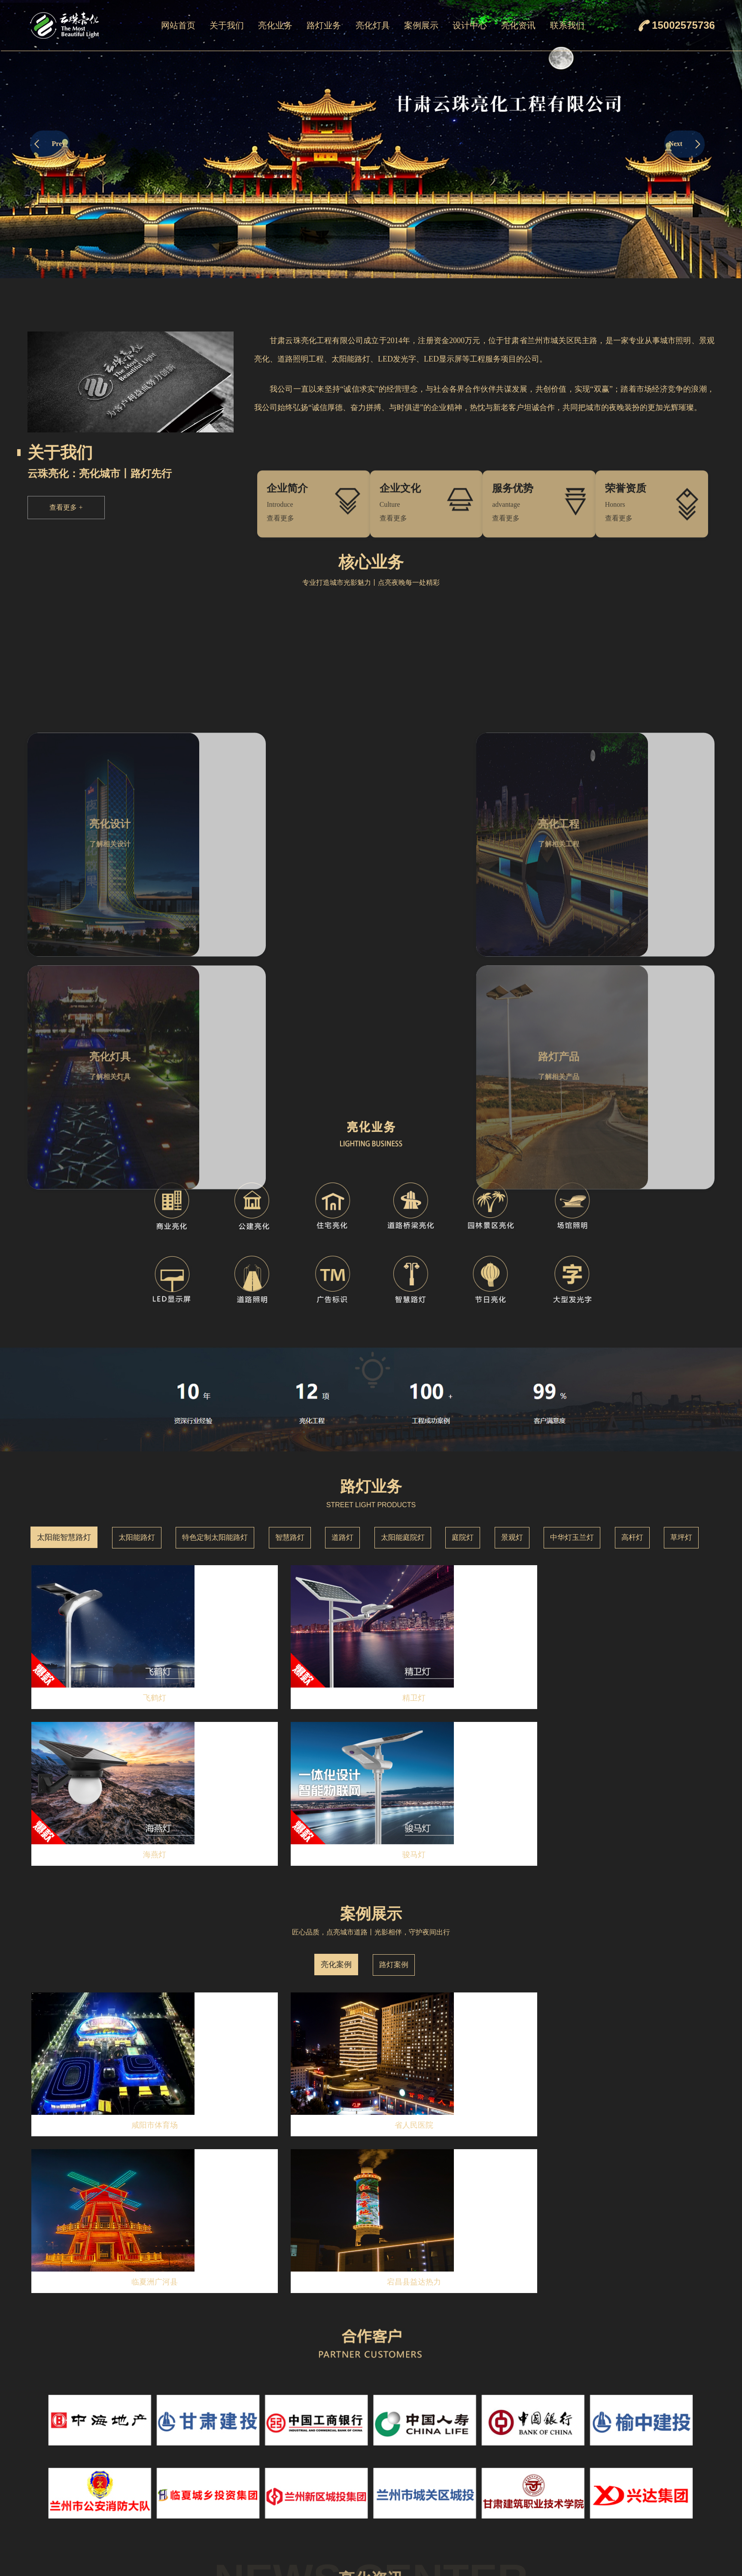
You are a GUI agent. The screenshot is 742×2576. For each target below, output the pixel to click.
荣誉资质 (577, 2058)
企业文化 (226, 2466)
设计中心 (470, 25)
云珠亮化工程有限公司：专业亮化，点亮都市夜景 (103, 2342)
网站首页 (178, 25)
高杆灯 (632, 1292)
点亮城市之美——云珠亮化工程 (75, 2255)
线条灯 (420, 2484)
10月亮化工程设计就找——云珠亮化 (82, 2298)
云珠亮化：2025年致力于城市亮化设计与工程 (96, 2168)
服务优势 (226, 2502)
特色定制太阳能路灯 (215, 1292)
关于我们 (227, 25)
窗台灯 (420, 2520)
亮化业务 (275, 25)
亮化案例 (336, 1562)
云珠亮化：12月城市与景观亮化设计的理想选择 (99, 2212)
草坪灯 (681, 1292)
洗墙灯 (420, 2448)
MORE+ (534, 2062)
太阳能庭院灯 (403, 1292)
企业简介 (226, 2448)
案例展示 (421, 25)
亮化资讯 (518, 25)
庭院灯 (463, 1292)
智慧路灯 (289, 1292)
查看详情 (149, 2144)
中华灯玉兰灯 (572, 1292)
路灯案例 (393, 1563)
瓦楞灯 (420, 2538)
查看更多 (65, 507)
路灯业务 (324, 25)
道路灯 (342, 1292)
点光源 (420, 2502)
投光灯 (420, 2466)
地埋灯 (420, 2556)
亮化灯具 (373, 25)
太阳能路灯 (137, 1292)
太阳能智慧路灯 (64, 1292)
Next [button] (684, 144)
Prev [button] (50, 144)
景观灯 (512, 1292)
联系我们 (567, 25)
